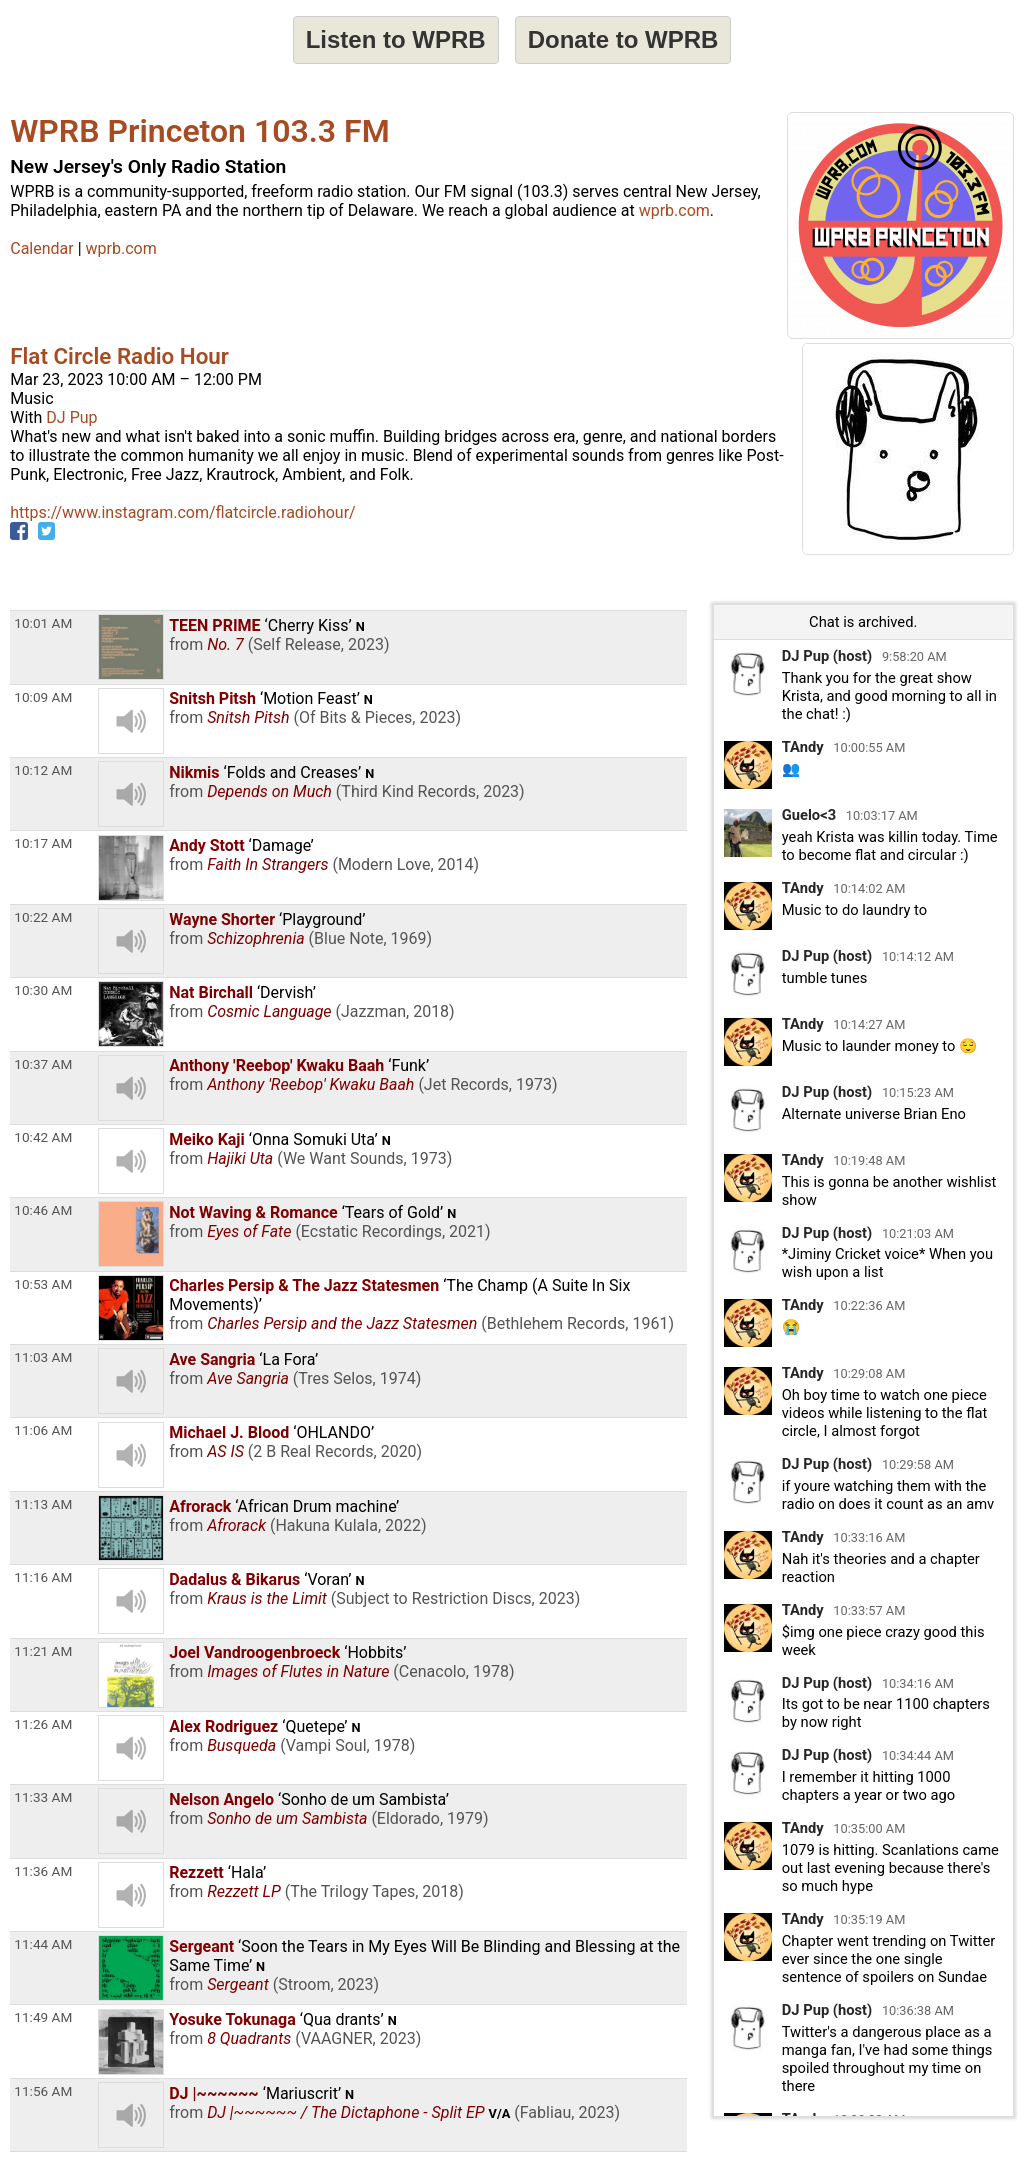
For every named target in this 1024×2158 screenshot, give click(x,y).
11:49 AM (43, 2017)
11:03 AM (43, 1357)
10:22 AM (43, 917)
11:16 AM (43, 1577)
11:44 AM (43, 1944)
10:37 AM (43, 1064)
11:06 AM (43, 1430)
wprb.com (674, 210)
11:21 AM (43, 1651)
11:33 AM (43, 1797)
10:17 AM (43, 843)
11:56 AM (43, 2091)
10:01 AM (43, 623)
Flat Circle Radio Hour (119, 356)
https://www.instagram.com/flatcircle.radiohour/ (182, 512)
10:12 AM (43, 770)
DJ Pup (71, 417)
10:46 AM (43, 1210)
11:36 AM (43, 1871)
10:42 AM (43, 1137)
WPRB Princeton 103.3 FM (199, 131)
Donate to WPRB (623, 39)
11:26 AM (43, 1724)
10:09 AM (43, 697)
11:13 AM (43, 1504)
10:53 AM (43, 1284)
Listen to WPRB (396, 39)
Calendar (41, 248)
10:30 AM (43, 990)
